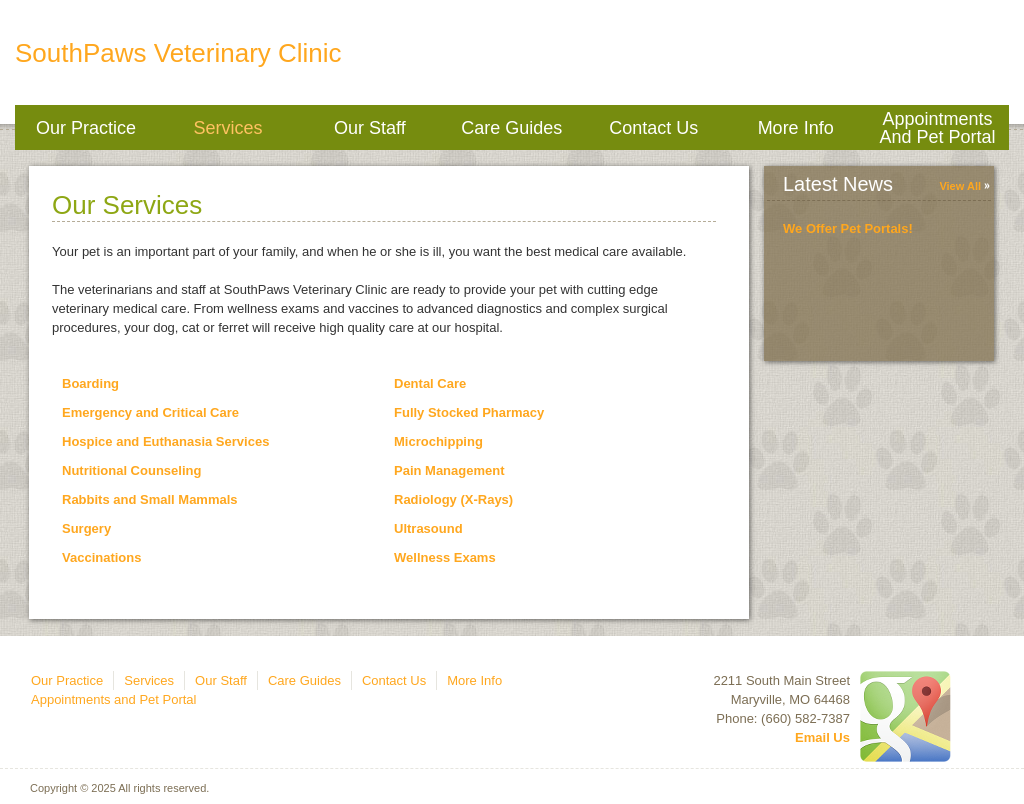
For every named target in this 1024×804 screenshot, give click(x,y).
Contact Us (653, 128)
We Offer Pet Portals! (848, 228)
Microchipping (438, 441)
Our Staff (370, 128)
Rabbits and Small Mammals (150, 499)
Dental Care (430, 383)
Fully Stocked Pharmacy (469, 412)
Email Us (822, 737)
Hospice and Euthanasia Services (165, 441)
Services (227, 128)
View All (960, 186)
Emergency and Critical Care (150, 412)
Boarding (90, 383)
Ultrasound (428, 528)
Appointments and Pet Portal (938, 128)
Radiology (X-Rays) (453, 499)
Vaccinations (101, 557)
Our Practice (86, 128)
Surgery (86, 528)
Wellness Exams (445, 557)
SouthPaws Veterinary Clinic (178, 53)
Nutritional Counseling (131, 470)
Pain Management (449, 470)
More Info (796, 128)
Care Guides (511, 128)
